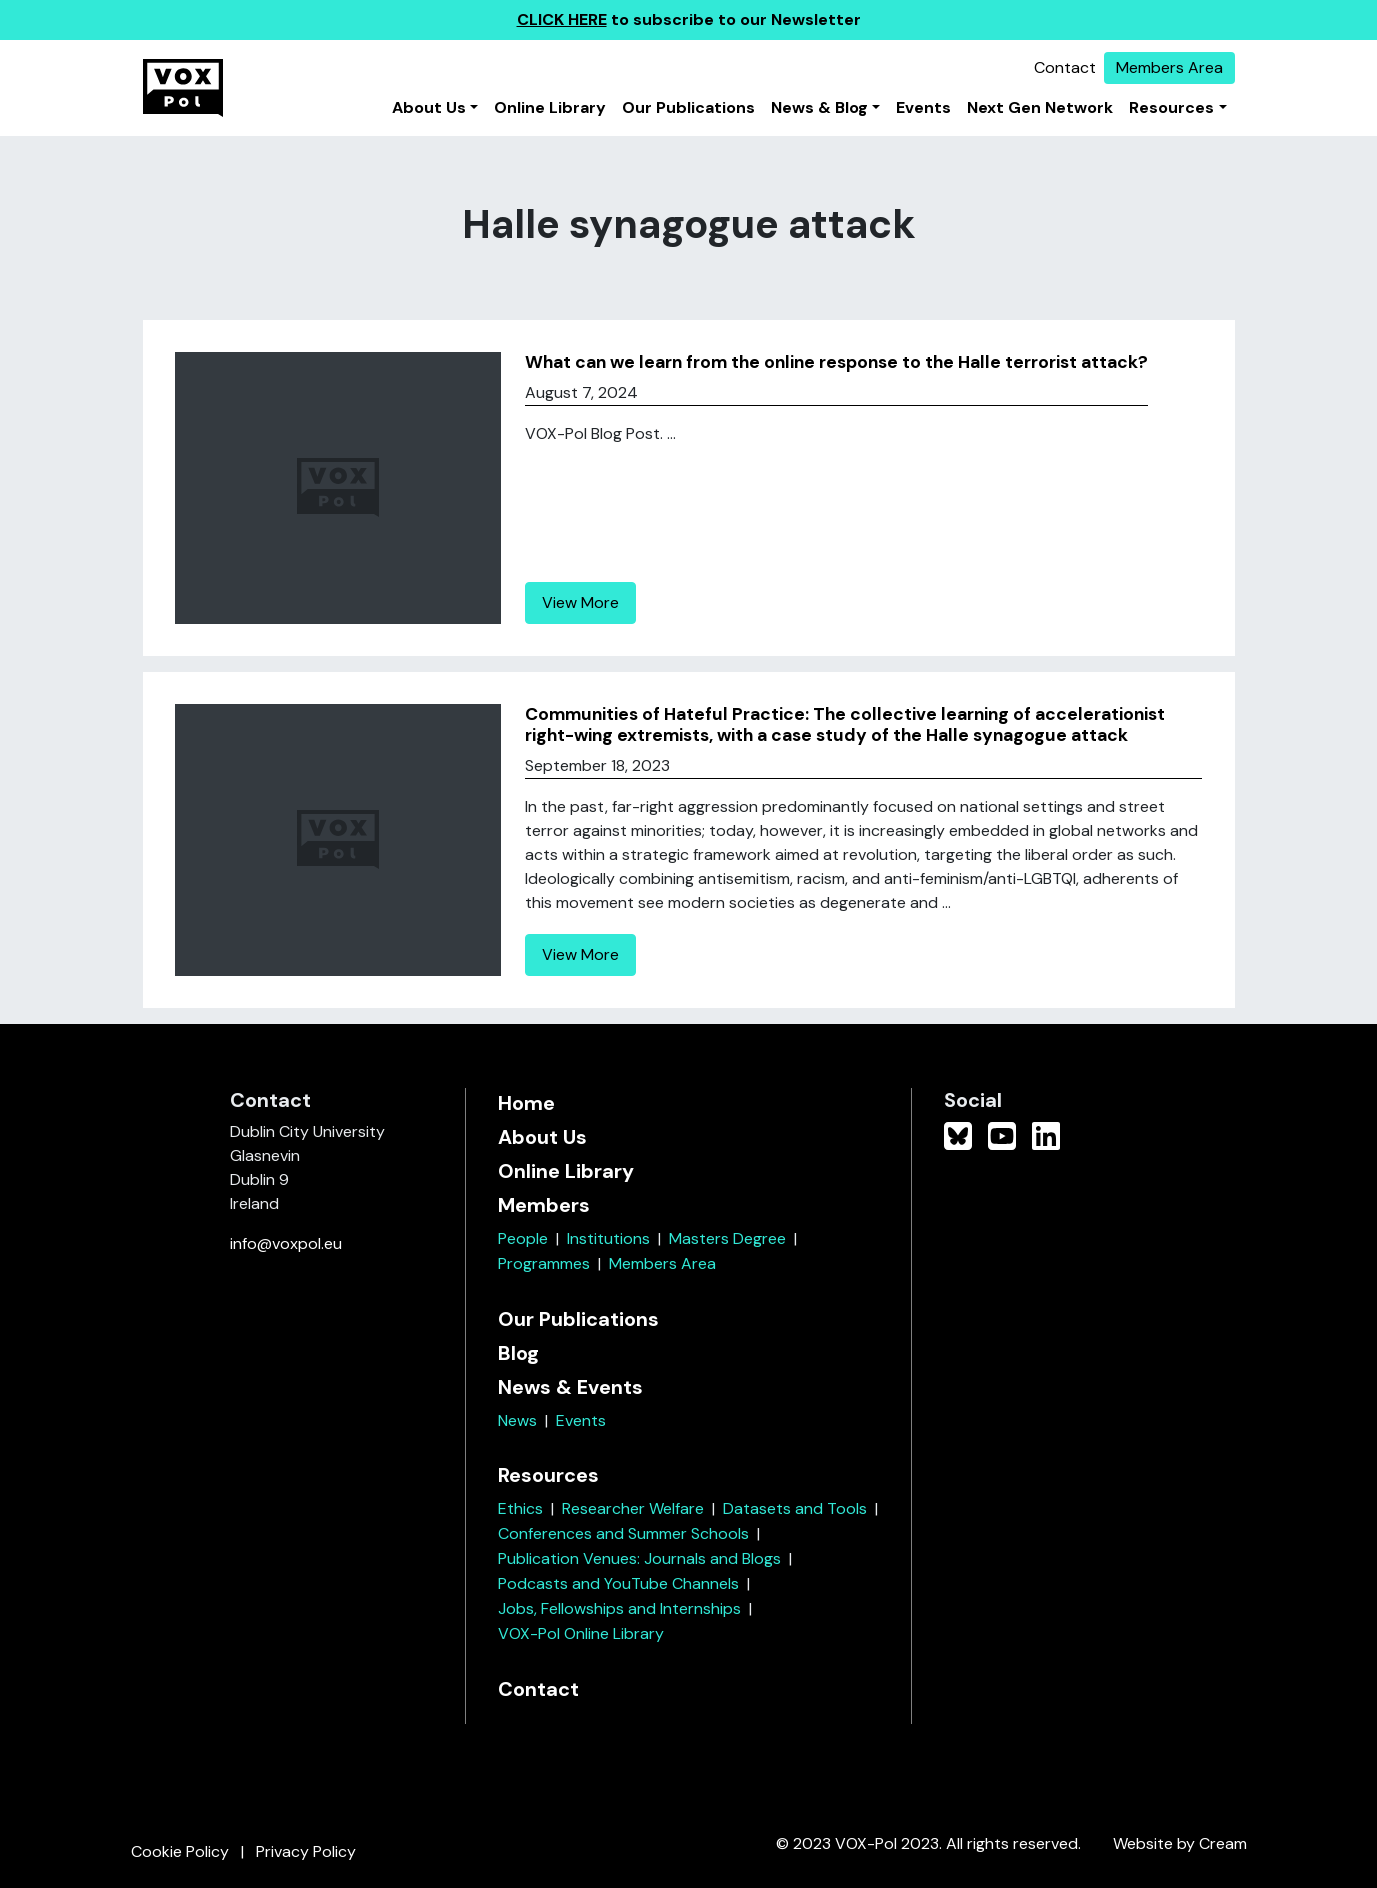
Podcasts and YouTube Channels (618, 1583)
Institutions (608, 1238)
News (517, 1420)
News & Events (570, 1387)
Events (923, 107)
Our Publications (688, 107)
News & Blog (819, 107)
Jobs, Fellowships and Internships (619, 1608)
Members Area (1169, 67)
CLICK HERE (562, 19)
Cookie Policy (180, 1851)
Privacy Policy (306, 1851)
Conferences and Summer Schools (623, 1533)
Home (526, 1103)
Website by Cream (1180, 1843)
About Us (429, 107)
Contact (1065, 67)
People (523, 1238)
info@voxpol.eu (286, 1243)
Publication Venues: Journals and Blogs (639, 1558)
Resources (1171, 107)
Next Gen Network (1040, 107)
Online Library (550, 107)
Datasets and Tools (795, 1508)
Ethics (520, 1508)
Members (544, 1205)
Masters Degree (727, 1238)
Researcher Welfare (633, 1508)
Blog (518, 1353)
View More (580, 602)
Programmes (544, 1263)
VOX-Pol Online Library (581, 1633)
